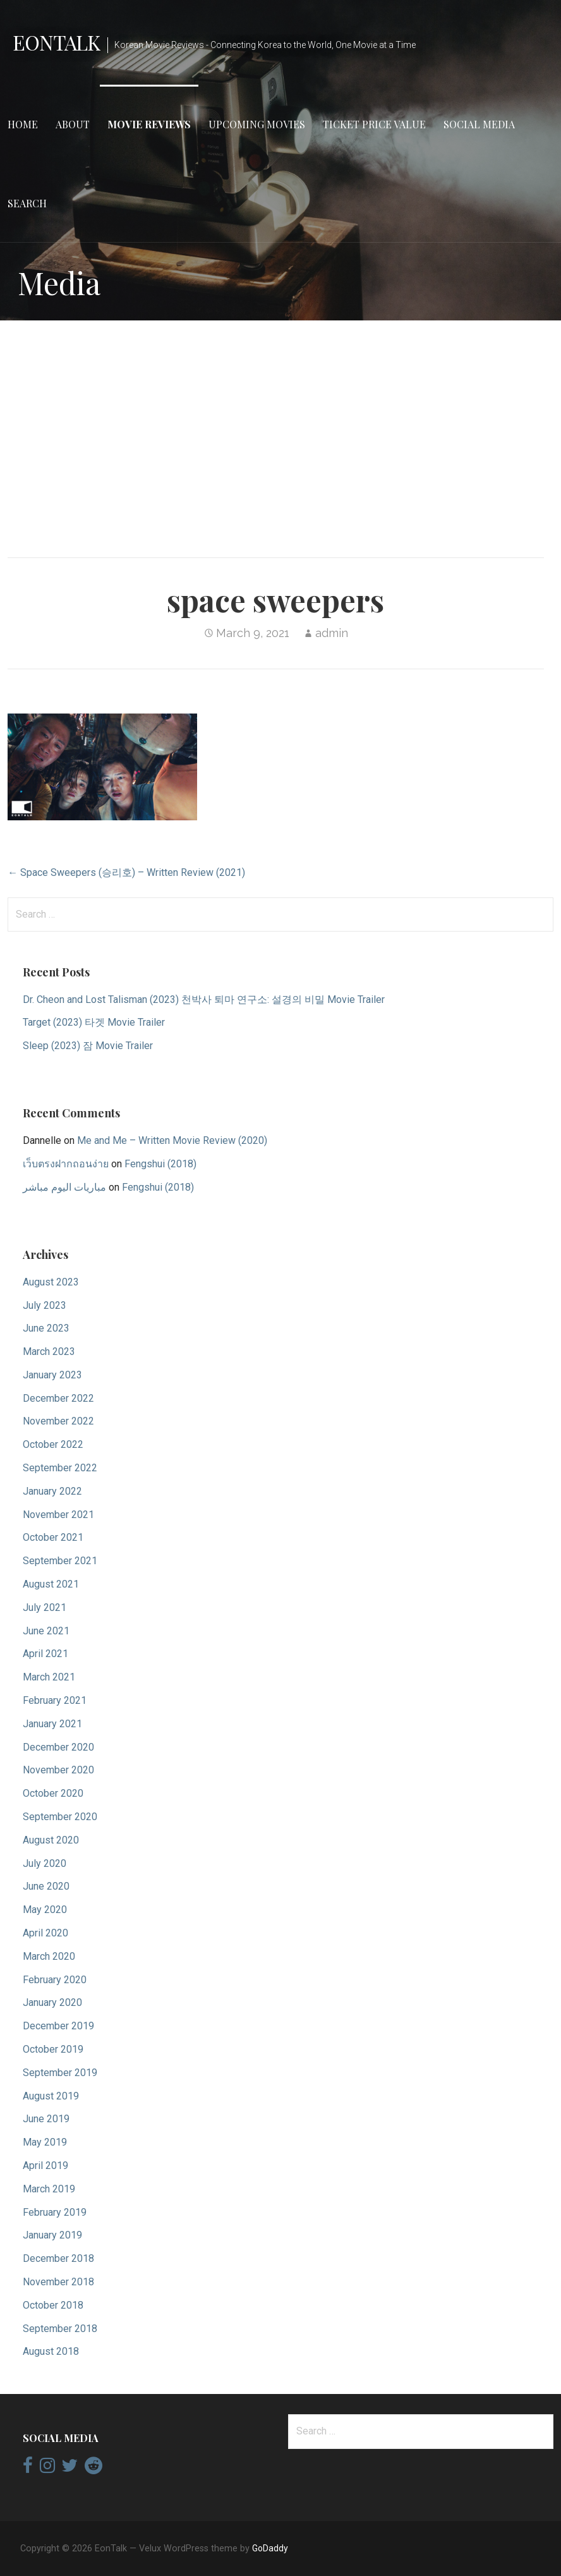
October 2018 (53, 2305)
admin (331, 633)
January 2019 (52, 2235)
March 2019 (49, 2189)
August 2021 (51, 1584)
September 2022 (60, 1468)
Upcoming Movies (256, 124)
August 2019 (51, 2096)
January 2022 (52, 1491)
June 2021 (46, 1631)
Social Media (479, 124)
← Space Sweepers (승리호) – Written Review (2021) (126, 872)
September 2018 (60, 2329)
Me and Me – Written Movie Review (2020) (172, 1140)
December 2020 (58, 1747)
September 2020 (60, 1817)
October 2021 (53, 1537)
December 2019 (58, 2026)
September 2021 (60, 1561)
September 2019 (60, 2073)
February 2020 (55, 1980)
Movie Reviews (149, 124)
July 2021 (44, 1607)
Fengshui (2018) (160, 1164)
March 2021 (49, 1677)
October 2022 (53, 1444)
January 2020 (52, 2002)
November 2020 (58, 1770)
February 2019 (55, 2212)
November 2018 (58, 2282)
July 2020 (44, 1863)
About (73, 124)
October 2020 (53, 1793)
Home (23, 124)
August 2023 (51, 1282)
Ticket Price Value (374, 124)
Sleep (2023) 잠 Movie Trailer (88, 1046)
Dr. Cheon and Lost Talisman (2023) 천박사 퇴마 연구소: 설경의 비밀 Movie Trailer (204, 999)
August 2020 (51, 1840)
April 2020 (45, 1933)
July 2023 (44, 1305)
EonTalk (56, 42)
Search (27, 203)
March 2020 (49, 1956)
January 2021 (52, 1724)
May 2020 (45, 1910)
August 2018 (51, 2351)
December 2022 (58, 1398)
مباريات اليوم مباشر (64, 1187)
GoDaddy (270, 2548)
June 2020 (46, 1886)
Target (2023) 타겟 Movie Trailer (94, 1022)
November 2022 (58, 1421)
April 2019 (45, 2166)
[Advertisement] (280, 429)
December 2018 (58, 2258)
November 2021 (58, 1515)
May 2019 (45, 2142)
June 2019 (46, 2119)
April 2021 (45, 1654)
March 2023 (49, 1352)
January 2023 (52, 1375)
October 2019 (53, 2049)
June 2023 (46, 1328)
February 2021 (55, 1700)
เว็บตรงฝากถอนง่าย (66, 1164)
